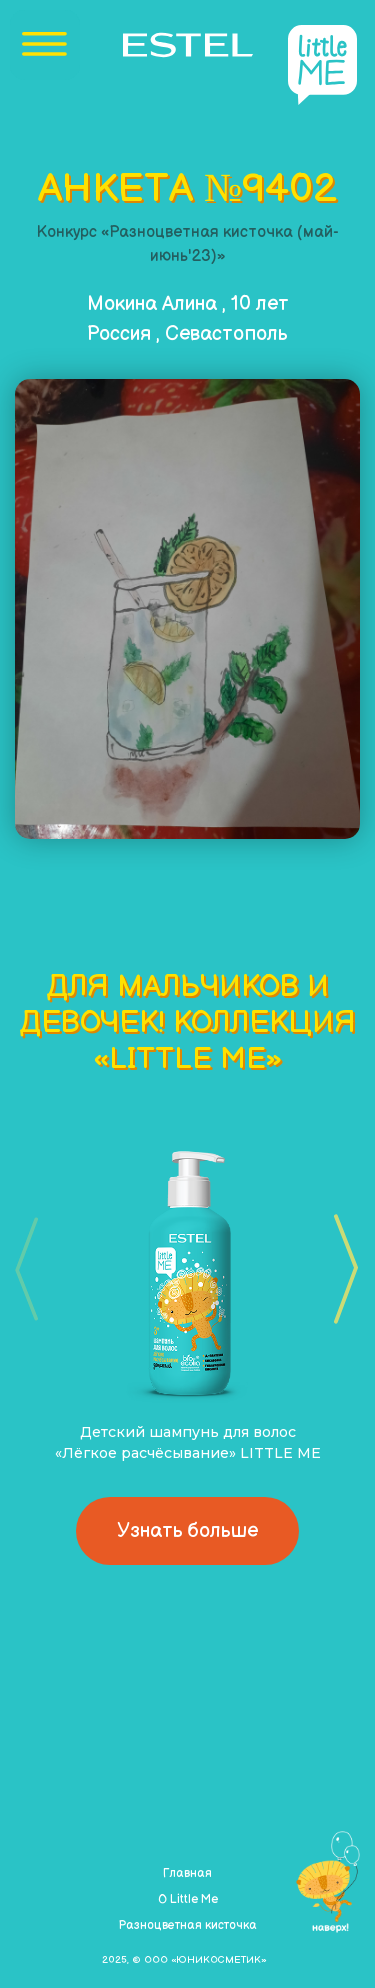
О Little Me (188, 1899)
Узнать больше (187, 1531)
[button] (339, 1269)
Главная (187, 1873)
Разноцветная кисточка (187, 1925)
